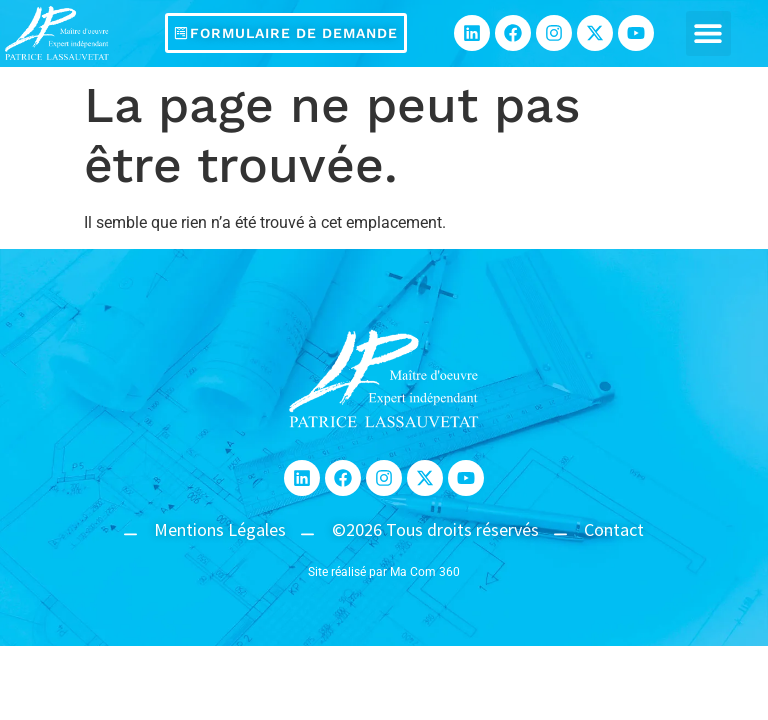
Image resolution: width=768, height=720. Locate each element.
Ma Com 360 (425, 572)
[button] (708, 33)
